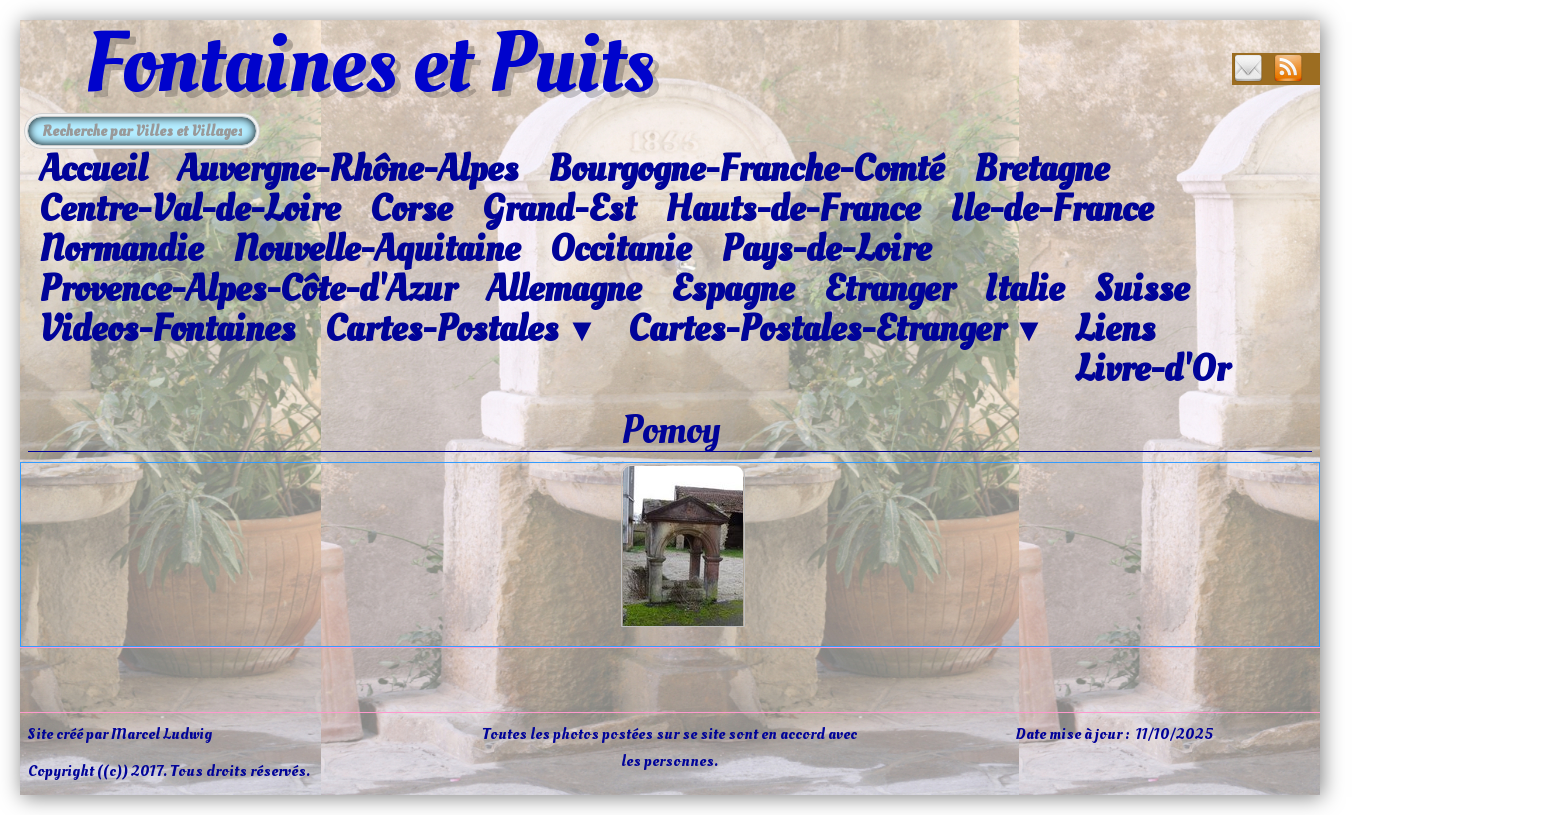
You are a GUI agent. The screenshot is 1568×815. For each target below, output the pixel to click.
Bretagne (1041, 169)
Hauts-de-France (792, 209)
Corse (411, 209)
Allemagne (563, 289)
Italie (1024, 289)
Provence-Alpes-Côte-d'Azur (247, 289)
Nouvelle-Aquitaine (376, 249)
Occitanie (620, 249)
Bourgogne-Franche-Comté (746, 169)
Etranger (889, 289)
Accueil (93, 169)
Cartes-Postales (461, 330)
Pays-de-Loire (826, 249)
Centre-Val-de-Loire (189, 209)
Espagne (732, 289)
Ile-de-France (1051, 209)
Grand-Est (558, 209)
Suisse (1141, 289)
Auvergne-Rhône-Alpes (347, 169)
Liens (1115, 329)
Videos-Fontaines (167, 329)
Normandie (121, 249)
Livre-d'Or (1152, 369)
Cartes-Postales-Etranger (836, 330)
